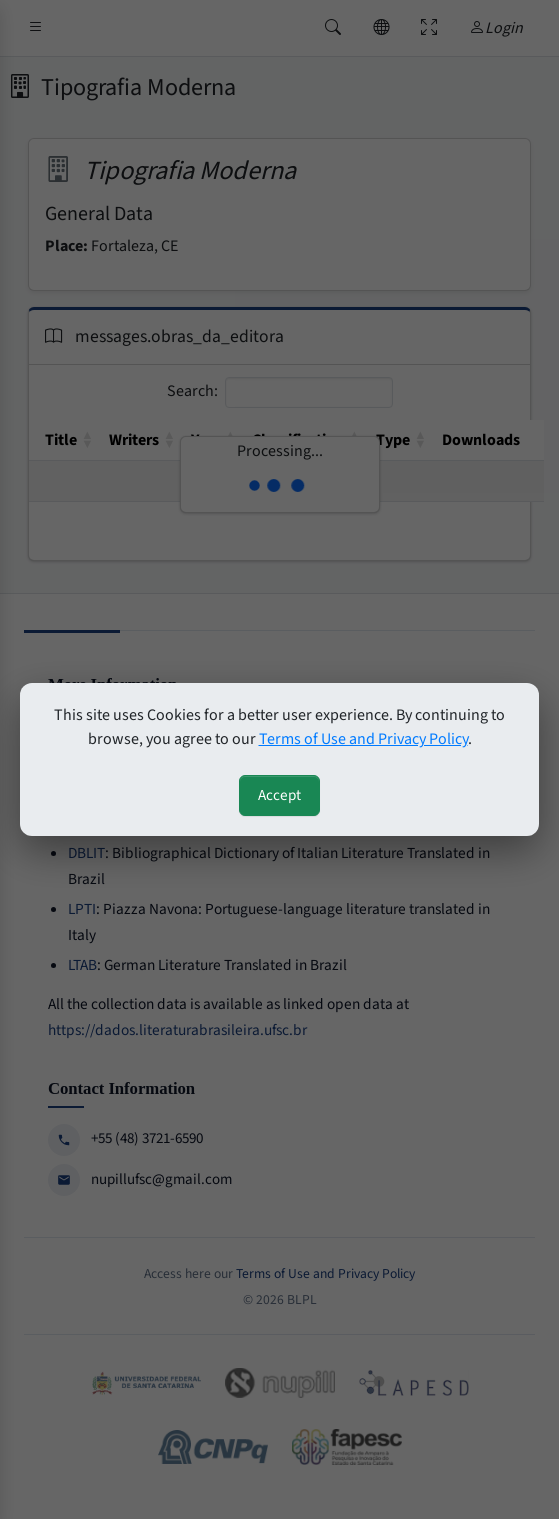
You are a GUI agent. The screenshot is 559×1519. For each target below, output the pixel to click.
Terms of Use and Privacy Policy (363, 739)
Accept (279, 795)
